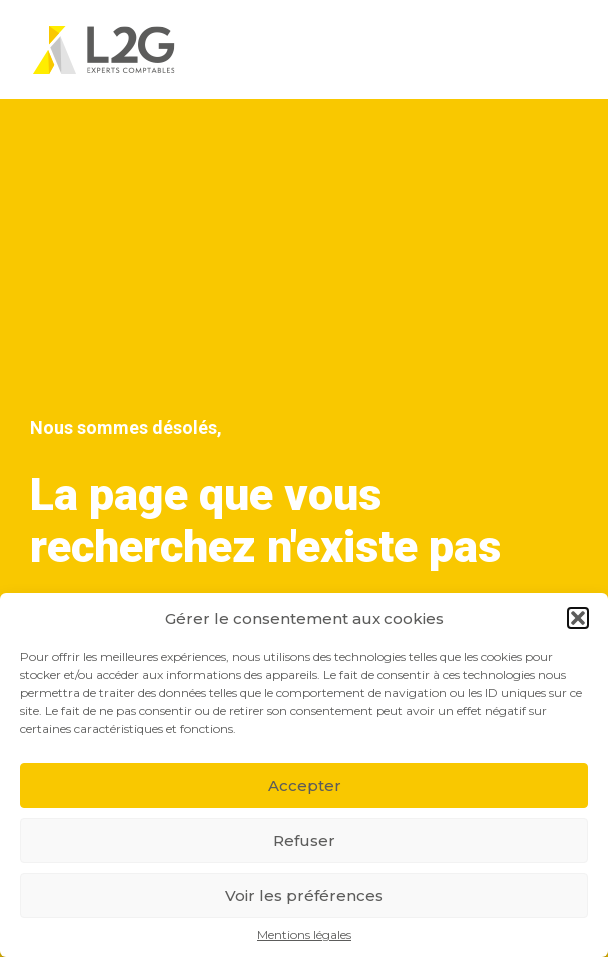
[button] (578, 618)
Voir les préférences (304, 895)
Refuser (304, 840)
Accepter (304, 785)
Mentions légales (304, 935)
